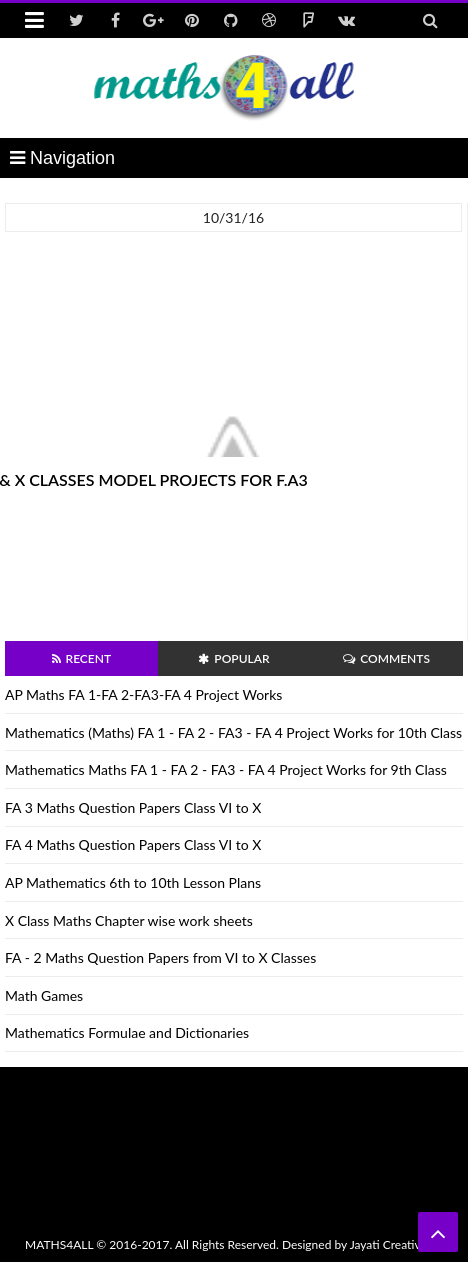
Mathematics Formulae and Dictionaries (127, 1032)
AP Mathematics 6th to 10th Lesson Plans (133, 882)
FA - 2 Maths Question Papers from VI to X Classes (160, 957)
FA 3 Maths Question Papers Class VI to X (133, 807)
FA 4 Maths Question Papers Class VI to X (133, 844)
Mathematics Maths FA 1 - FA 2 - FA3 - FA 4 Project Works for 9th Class (226, 769)
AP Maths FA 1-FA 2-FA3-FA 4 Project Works (143, 694)
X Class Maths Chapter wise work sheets (129, 920)
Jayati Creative (388, 1244)
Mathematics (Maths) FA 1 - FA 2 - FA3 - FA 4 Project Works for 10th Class (233, 732)
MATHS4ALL (59, 1244)
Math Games (44, 995)
